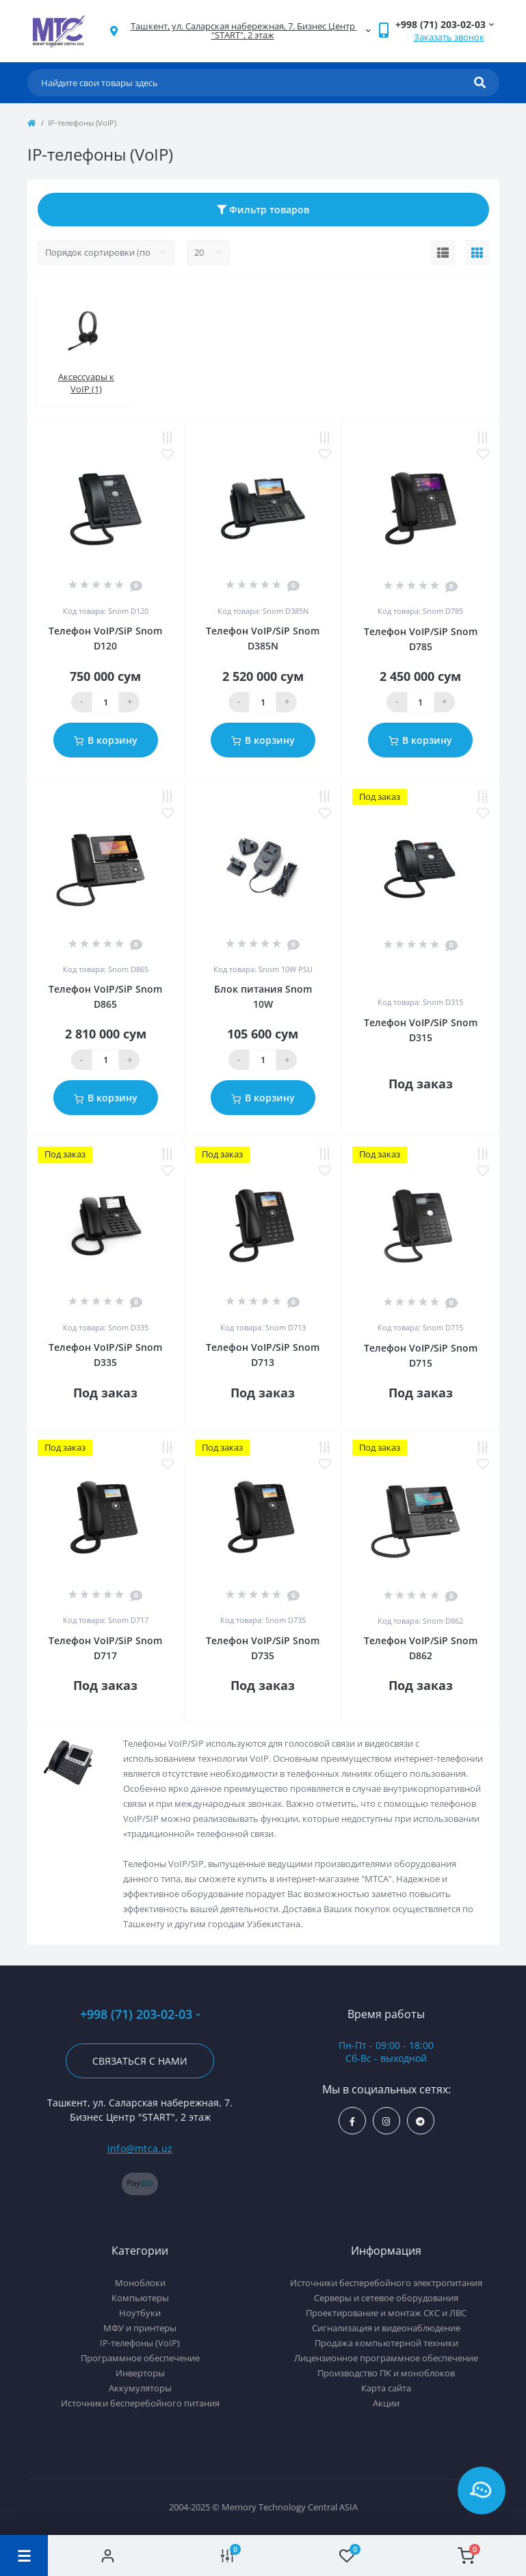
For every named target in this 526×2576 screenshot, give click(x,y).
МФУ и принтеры (139, 2328)
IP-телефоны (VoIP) (140, 2343)
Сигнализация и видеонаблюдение (386, 2328)
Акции (386, 2403)
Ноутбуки (140, 2313)
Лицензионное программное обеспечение (386, 2358)
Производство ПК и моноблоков (386, 2373)
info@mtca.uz (140, 2148)
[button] (242, 30)
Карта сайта (386, 2388)
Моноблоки (140, 2283)
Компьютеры (140, 2298)
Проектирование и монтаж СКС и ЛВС (386, 2313)
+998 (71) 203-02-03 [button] (140, 2014)
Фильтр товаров (263, 209)
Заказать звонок (449, 37)
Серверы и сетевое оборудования (386, 2298)
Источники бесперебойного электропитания (386, 2283)
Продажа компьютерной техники (386, 2343)
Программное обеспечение (140, 2358)
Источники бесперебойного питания (140, 2403)
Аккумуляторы (140, 2388)
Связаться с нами (139, 2060)
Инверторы (140, 2373)
